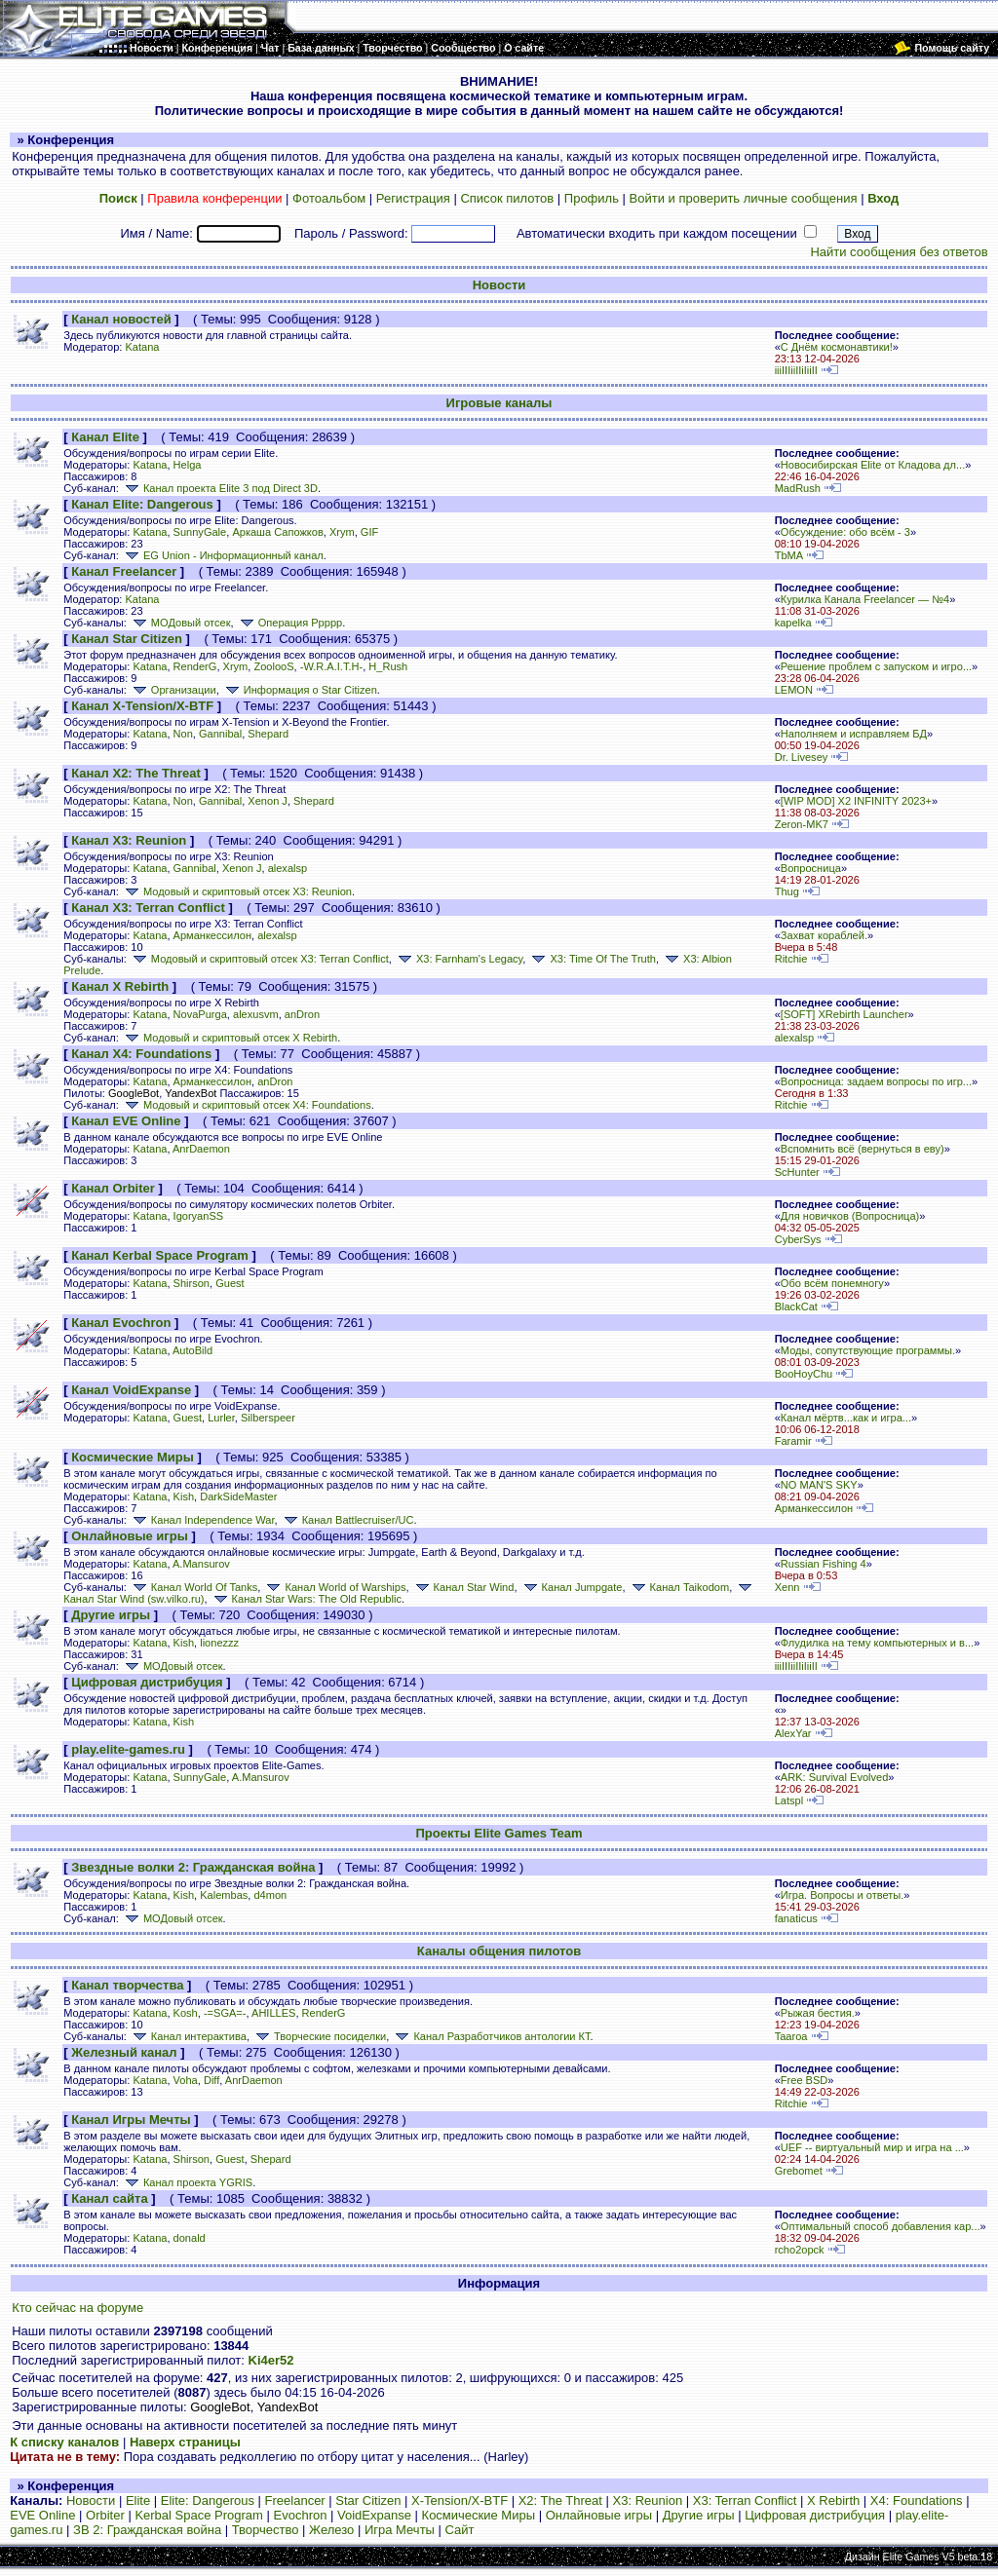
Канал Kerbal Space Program (160, 1255)
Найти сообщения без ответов (898, 252)
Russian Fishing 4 (823, 1564)
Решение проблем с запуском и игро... (876, 666)
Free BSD (804, 2080)
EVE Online (42, 2515)
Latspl (789, 1800)
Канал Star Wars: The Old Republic (306, 1599)
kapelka (793, 622)
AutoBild (192, 1350)
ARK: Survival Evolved (835, 1777)
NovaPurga (200, 1014)
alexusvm (256, 1014)
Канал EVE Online (125, 1121)
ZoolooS (273, 666)
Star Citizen (368, 2500)
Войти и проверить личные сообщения (744, 198)
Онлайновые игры (129, 1536)
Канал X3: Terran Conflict (148, 907)
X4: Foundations (916, 2500)
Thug (787, 891)
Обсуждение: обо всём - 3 (845, 532)
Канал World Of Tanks (193, 1587)
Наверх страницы (185, 2442)
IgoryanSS (198, 1216)
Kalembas (224, 1895)
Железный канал (123, 2052)
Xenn (787, 1587)
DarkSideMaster (238, 1496)
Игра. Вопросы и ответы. (842, 1895)
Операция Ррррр (290, 622)
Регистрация (413, 198)
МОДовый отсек (180, 622)
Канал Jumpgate (571, 1587)
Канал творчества (127, 1985)
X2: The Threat (560, 2500)
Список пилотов (507, 198)
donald (189, 2238)
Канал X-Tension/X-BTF (142, 706)
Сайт (460, 2529)
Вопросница (811, 868)
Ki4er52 (271, 2360)
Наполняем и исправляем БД (854, 733)
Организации (173, 690)
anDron (302, 1014)
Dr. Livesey (801, 757)
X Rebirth (833, 2500)
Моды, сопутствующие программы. (868, 1350)
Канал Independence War (202, 1520)
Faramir (793, 1441)
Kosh (185, 2013)
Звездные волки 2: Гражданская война (193, 1867)
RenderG (195, 666)
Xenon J (268, 801)
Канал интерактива (188, 2036)
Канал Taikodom (679, 1587)
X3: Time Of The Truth (591, 959)
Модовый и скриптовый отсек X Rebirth (229, 1037)
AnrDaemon (201, 1149)
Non (183, 733)
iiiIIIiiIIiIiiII (796, 370)
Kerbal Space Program (198, 2515)
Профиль (591, 198)
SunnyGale (200, 532)
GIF (369, 532)
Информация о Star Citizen (299, 690)
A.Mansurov (201, 1564)
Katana (142, 347)
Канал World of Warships (334, 1587)
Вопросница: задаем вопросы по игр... (876, 1081)
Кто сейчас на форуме (77, 2307)
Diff (211, 2080)
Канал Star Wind (463, 1587)
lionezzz (219, 1642)
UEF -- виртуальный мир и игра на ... (872, 2147)
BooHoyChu (804, 1374)
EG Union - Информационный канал (223, 555)
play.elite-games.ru (128, 1749)
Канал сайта (109, 2198)
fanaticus (796, 1918)
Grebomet (799, 2171)
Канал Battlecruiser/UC (347, 1520)
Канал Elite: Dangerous (142, 504)
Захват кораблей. (824, 935)
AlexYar (793, 1733)
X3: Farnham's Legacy (458, 959)
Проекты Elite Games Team (498, 1833)
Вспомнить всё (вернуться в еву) (862, 1149)
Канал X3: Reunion (128, 840)
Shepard (268, 733)
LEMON (794, 690)
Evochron (300, 2515)
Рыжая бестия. (818, 2013)
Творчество (265, 2529)
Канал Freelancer (123, 571)
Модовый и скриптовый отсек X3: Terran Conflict (259, 959)
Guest (229, 1283)
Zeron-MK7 (801, 824)
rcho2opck (800, 2249)
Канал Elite (105, 437)
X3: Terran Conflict (745, 2500)
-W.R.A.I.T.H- (331, 666)
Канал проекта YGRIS (187, 2182)
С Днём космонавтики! (837, 347)
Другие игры (110, 1615)
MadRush (798, 488)
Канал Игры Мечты (130, 2119)
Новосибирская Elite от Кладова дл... (873, 465)
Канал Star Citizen (126, 638)
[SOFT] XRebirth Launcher (844, 1014)
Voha (185, 2080)
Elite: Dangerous (207, 2500)
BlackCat (796, 1306)
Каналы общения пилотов (499, 1951)
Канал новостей (121, 319)
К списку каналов (64, 2442)
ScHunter (797, 1172)
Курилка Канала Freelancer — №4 (865, 599)
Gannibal (220, 733)
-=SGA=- (225, 2013)
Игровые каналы (499, 403)
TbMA (789, 555)
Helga (187, 465)
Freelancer (295, 2500)
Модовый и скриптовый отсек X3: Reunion (237, 891)
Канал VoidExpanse (131, 1390)
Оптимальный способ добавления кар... (880, 2226)
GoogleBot (133, 1093)
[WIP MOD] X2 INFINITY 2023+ (856, 801)
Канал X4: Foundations (141, 1053)
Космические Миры (132, 1457)
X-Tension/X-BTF (459, 2500)
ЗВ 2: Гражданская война (147, 2529)
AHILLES (273, 2013)
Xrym (342, 532)
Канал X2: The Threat (136, 773)
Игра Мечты (400, 2529)
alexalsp (288, 868)
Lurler (221, 1417)
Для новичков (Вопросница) (850, 1216)
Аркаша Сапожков (277, 532)
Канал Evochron (121, 1322)
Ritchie (791, 959)
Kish (184, 1496)
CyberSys (798, 1239)
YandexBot (190, 1093)
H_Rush (387, 666)
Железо (331, 2529)
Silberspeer (268, 1417)
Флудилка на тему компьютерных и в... (877, 1642)
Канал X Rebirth (120, 986)
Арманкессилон (212, 935)
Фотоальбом (328, 198)
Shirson (191, 1283)
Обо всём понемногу (832, 1283)
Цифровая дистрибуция (146, 1682)
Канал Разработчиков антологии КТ (491, 2036)
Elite (138, 2500)
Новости (499, 285)
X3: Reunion (648, 2500)
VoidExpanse (374, 2515)
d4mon (270, 1895)
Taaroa (791, 2036)
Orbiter (105, 2515)
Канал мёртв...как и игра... (846, 1417)
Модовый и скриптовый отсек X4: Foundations (246, 1105)
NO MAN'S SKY (819, 1485)
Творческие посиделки (319, 2036)
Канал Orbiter (113, 1188)
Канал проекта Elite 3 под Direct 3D (220, 488)
